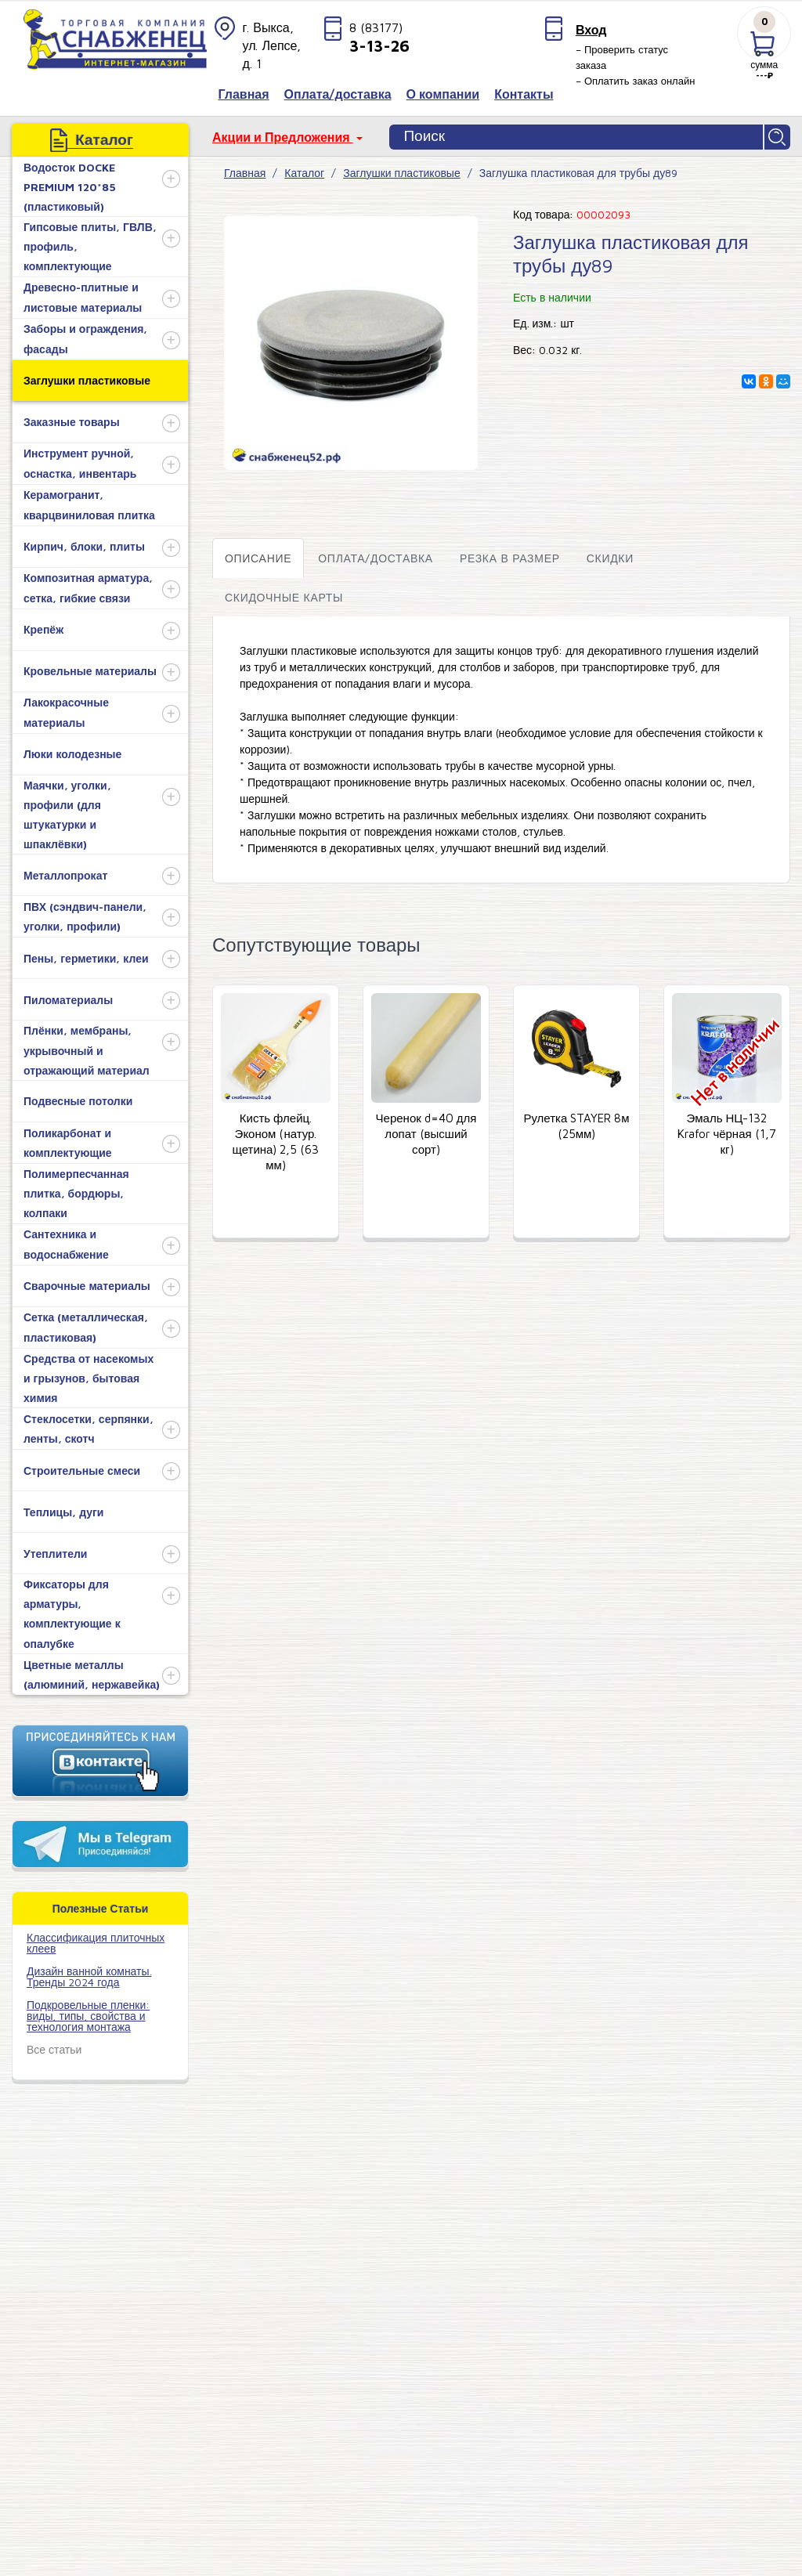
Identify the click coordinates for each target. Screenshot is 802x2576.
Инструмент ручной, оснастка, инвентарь (79, 462)
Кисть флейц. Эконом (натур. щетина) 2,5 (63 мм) (276, 1141)
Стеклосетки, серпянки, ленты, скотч (88, 1428)
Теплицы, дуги (63, 1512)
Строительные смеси (81, 1470)
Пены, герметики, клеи (86, 958)
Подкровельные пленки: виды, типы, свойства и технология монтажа (88, 2015)
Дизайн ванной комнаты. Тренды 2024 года (89, 1976)
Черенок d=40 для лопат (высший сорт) (426, 1133)
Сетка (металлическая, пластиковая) (85, 1326)
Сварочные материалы (86, 1285)
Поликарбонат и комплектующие (67, 1142)
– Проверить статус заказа (622, 57)
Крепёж (43, 629)
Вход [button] (591, 30)
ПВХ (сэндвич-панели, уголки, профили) (84, 916)
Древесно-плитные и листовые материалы (82, 296)
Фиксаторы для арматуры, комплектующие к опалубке (72, 1613)
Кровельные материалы (90, 670)
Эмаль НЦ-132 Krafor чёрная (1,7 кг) (726, 1133)
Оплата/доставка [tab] (375, 558)
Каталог (304, 172)
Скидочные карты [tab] (284, 597)
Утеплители (55, 1553)
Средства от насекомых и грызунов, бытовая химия (88, 1378)
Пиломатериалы (68, 999)
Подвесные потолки (77, 1100)
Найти (777, 137)
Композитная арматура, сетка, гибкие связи (88, 587)
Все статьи (54, 2049)
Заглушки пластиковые (86, 380)
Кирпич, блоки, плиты (84, 546)
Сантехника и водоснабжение (66, 1243)
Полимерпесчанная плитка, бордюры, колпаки (76, 1193)
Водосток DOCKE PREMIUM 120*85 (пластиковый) (69, 187)
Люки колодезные (72, 754)
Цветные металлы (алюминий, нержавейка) (91, 1674)
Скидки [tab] (610, 558)
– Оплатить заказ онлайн (635, 80)
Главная (245, 172)
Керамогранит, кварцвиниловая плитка (89, 504)
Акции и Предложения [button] (282, 137)
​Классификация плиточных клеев (95, 1943)
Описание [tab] (258, 558)
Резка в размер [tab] (510, 558)
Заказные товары (71, 421)
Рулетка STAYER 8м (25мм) (576, 1125)
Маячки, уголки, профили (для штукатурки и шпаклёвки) (67, 815)
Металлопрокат (65, 875)
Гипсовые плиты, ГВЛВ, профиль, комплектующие (90, 246)
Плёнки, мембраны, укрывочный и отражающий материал (86, 1050)
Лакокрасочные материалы (66, 711)
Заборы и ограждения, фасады (85, 338)
